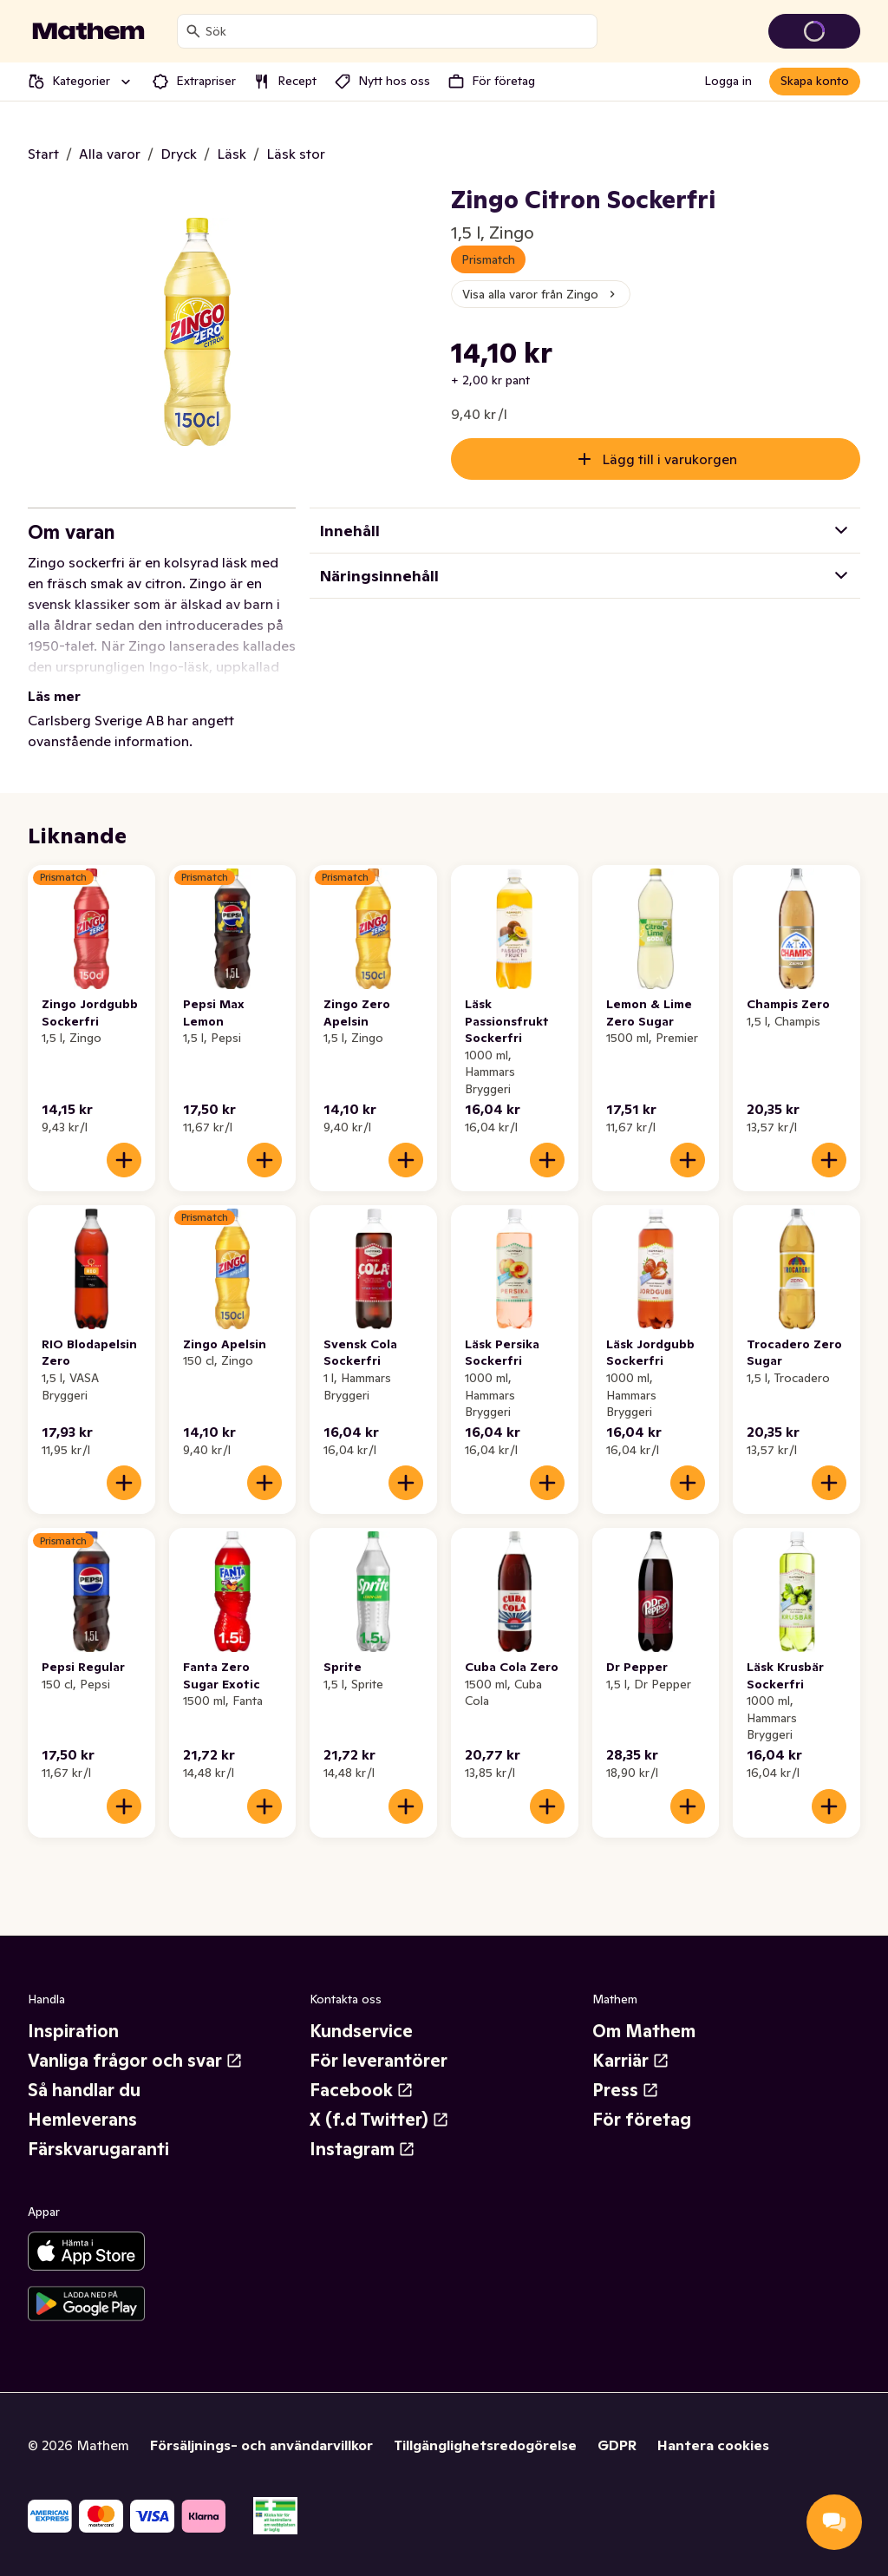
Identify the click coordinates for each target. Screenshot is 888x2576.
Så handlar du (84, 2090)
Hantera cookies (713, 2445)
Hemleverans (82, 2119)
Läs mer (54, 696)
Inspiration (73, 2031)
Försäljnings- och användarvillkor (261, 2445)
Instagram (362, 2149)
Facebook (362, 2090)
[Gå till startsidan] (88, 31)
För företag (641, 2119)
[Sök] (193, 31)
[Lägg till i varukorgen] (124, 1160)
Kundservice (361, 2031)
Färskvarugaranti (98, 2149)
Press (625, 2090)
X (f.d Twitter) (379, 2119)
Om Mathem (643, 2031)
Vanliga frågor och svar (135, 2060)
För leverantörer (378, 2060)
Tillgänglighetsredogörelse (485, 2445)
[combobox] (398, 31)
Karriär (630, 2060)
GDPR (617, 2445)
